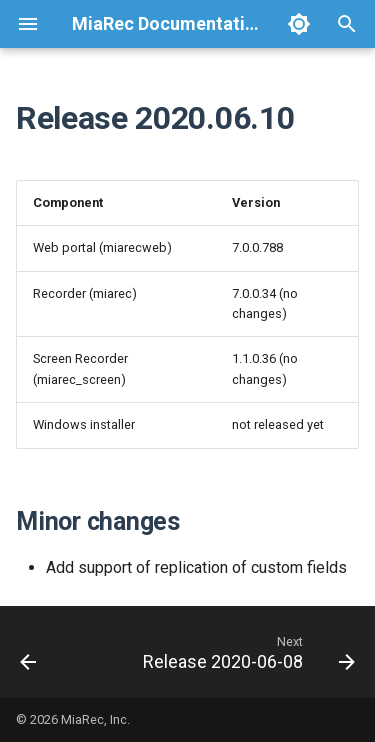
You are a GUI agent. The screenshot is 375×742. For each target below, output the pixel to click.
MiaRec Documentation (169, 23)
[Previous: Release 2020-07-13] (28, 652)
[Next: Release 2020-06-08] (246, 652)
